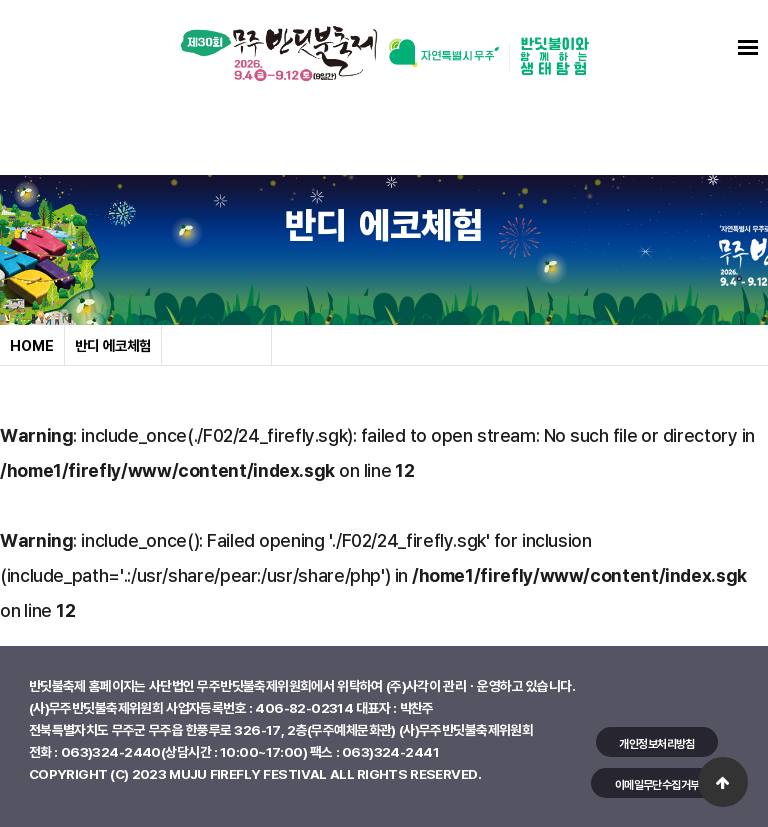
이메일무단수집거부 (657, 784)
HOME (32, 345)
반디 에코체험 (113, 345)
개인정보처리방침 (656, 743)
